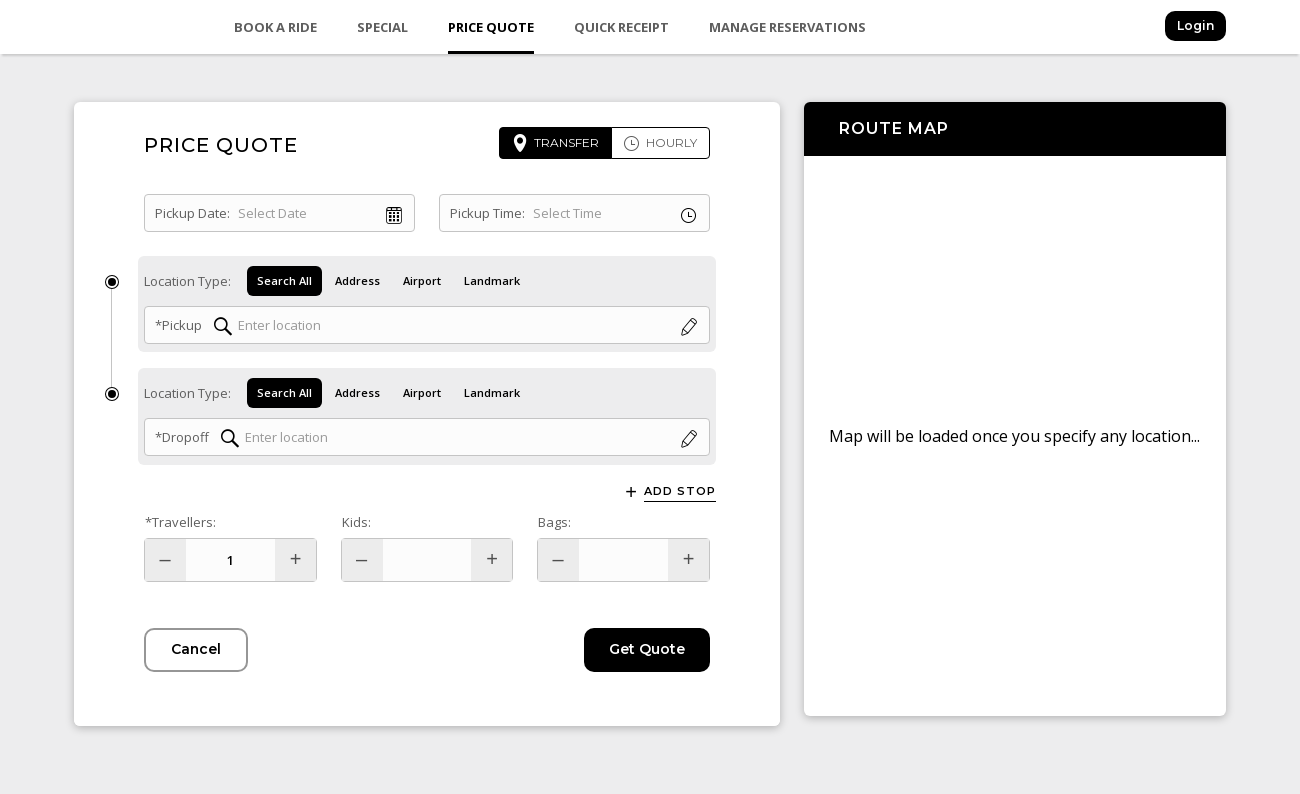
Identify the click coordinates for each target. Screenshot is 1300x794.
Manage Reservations (787, 27)
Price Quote (491, 27)
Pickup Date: (192, 213)
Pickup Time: (487, 213)
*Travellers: (180, 522)
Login (1195, 25)
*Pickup (178, 325)
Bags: (554, 522)
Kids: (356, 522)
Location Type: (187, 281)
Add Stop (680, 491)
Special (382, 27)
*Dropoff (182, 438)
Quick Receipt (621, 27)
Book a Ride (275, 27)
